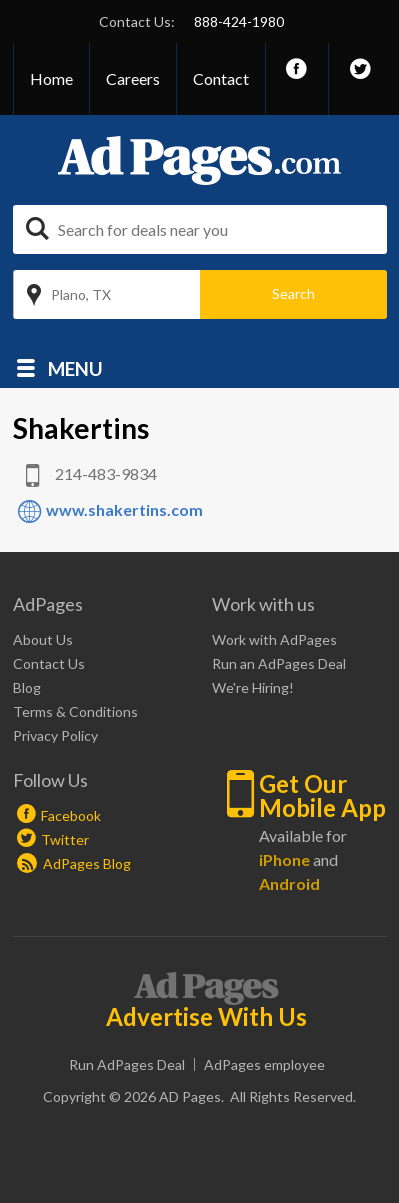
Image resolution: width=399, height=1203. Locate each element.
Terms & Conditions (75, 711)
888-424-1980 (239, 21)
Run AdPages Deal (127, 1064)
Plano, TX (81, 294)
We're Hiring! (253, 687)
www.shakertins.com (124, 509)
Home (51, 78)
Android (289, 883)
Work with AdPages (274, 639)
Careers (133, 78)
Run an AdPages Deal (279, 663)
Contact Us (49, 663)
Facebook (71, 815)
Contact (221, 78)
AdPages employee (264, 1064)
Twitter (65, 839)
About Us (43, 639)
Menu (75, 367)
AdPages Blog (74, 863)
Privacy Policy (55, 735)
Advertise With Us (206, 1017)
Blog (27, 687)
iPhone (284, 859)
